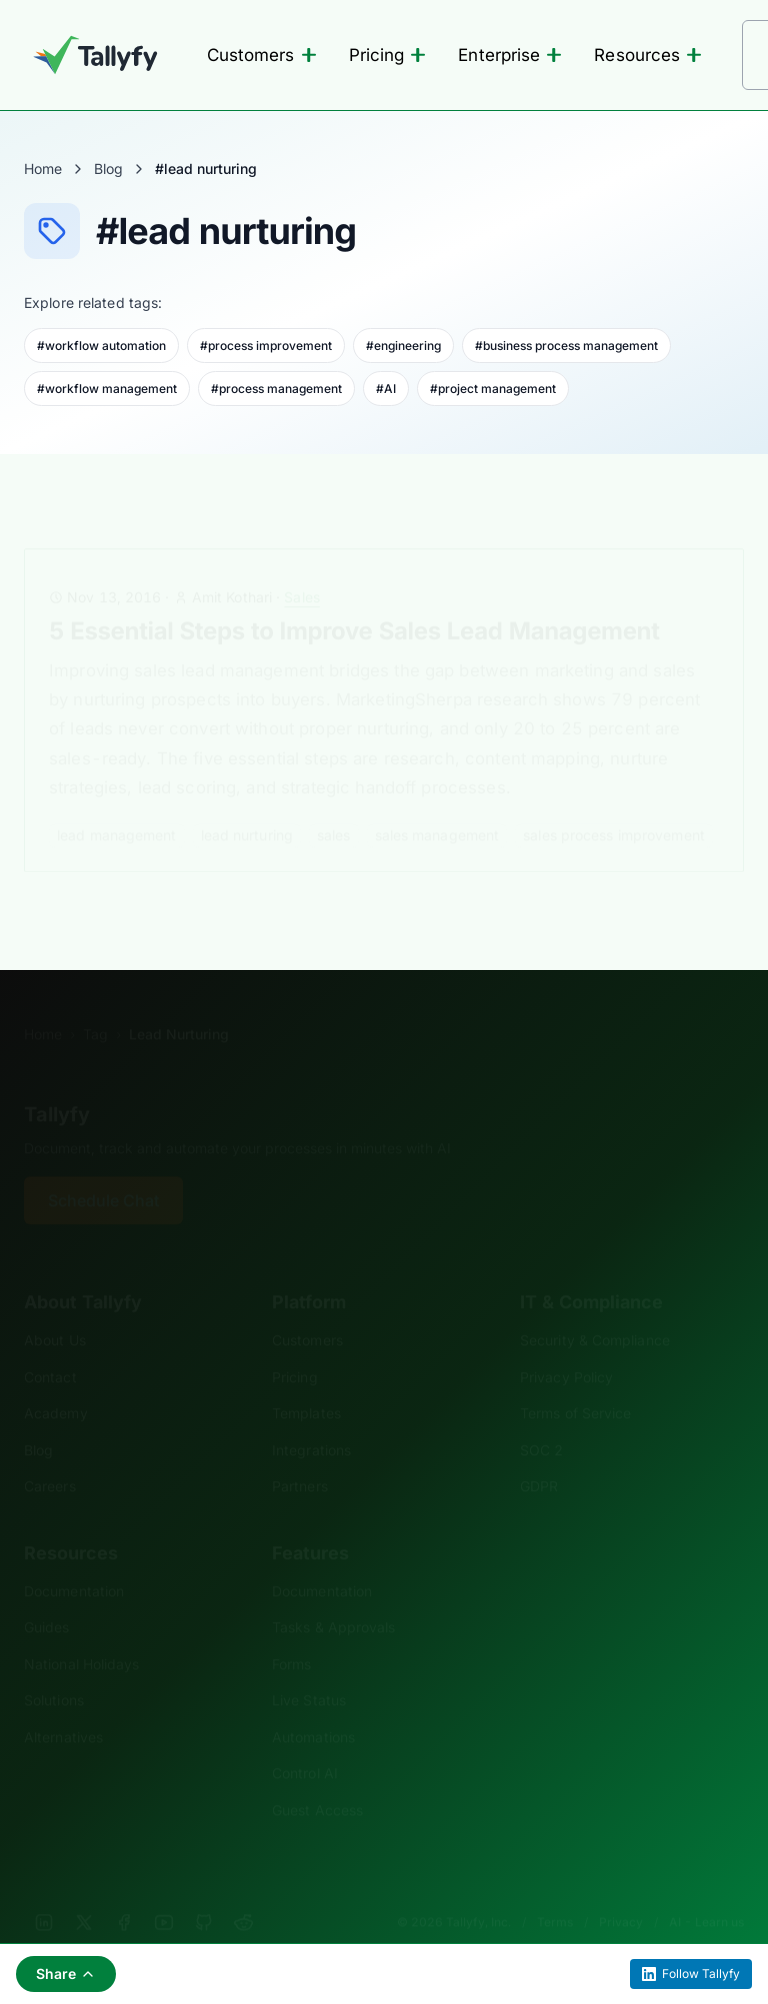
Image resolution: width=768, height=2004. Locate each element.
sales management (437, 804)
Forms (291, 1633)
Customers (262, 55)
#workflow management (107, 388)
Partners (300, 1455)
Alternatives (63, 1706)
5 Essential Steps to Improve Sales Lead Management (354, 600)
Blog (108, 168)
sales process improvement (614, 804)
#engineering (403, 345)
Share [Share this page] (66, 1973)
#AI (386, 388)
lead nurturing (247, 804)
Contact (50, 1346)
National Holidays (81, 1633)
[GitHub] (204, 1892)
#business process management (566, 345)
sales (334, 804)
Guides (47, 1596)
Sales (302, 566)
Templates (306, 1382)
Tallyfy (57, 1084)
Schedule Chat (103, 1170)
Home (43, 168)
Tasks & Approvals (333, 1596)
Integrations (311, 1419)
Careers (50, 1455)
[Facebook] (124, 1892)
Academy (56, 1382)
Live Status (309, 1669)
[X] (84, 1892)
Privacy (621, 1891)
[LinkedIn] (44, 1892)
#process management (276, 388)
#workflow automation (101, 345)
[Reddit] (244, 1892)
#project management (493, 388)
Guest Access (317, 1779)
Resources (648, 55)
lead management (117, 804)
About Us (55, 1309)
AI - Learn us (706, 1891)
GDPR (539, 1455)
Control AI (305, 1742)
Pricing (388, 55)
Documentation (74, 1560)
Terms (555, 1891)
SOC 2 (541, 1419)
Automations (313, 1706)
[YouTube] (164, 1892)
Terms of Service (575, 1382)
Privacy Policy (566, 1346)
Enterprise (510, 55)
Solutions (54, 1669)
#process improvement (266, 345)
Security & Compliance (595, 1309)
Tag (95, 1003)
